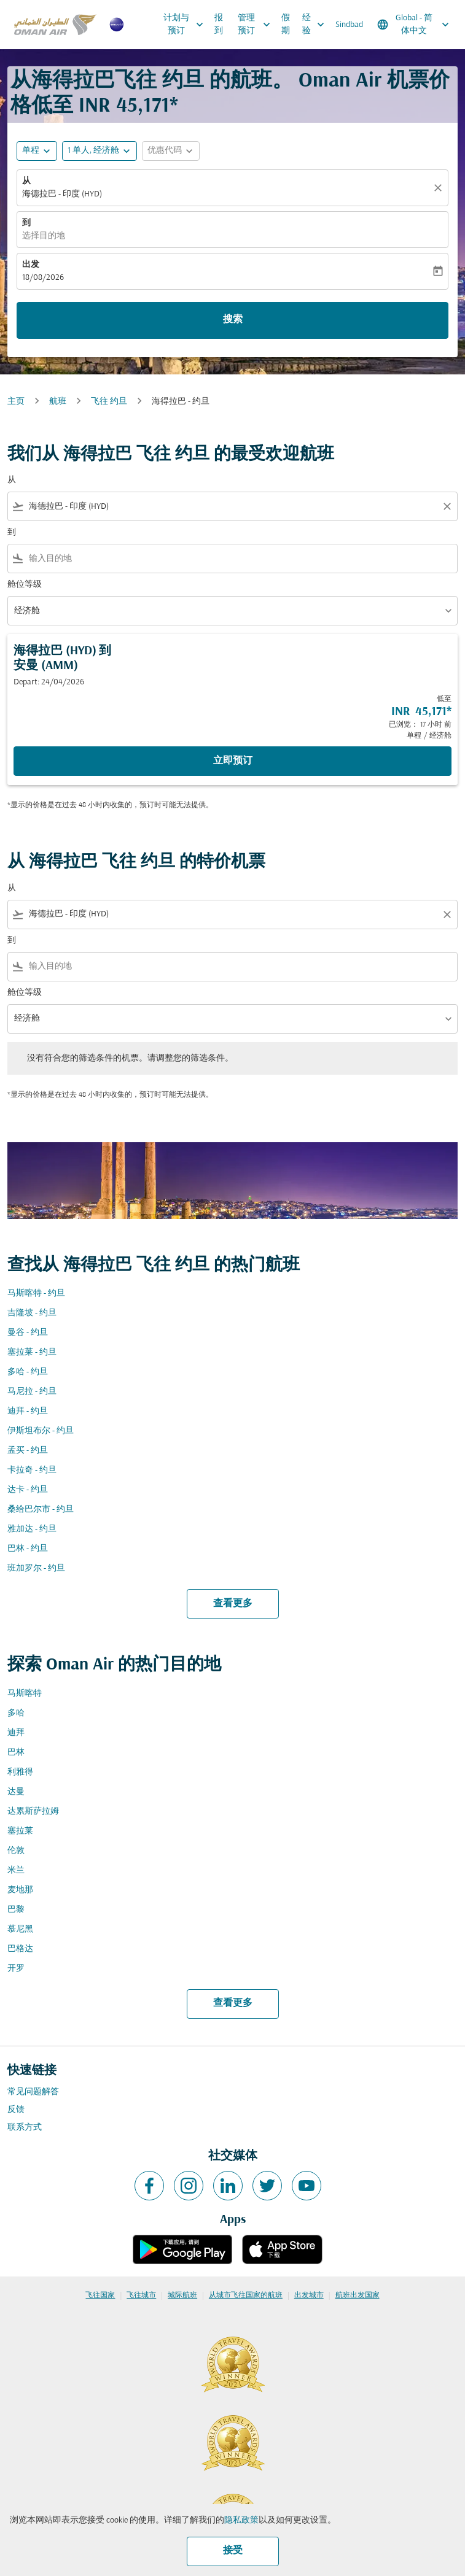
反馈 (16, 2109)
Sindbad (349, 24)
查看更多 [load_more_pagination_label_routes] (232, 1604)
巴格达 (20, 1949)
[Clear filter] (446, 506)
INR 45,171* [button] (128, 106)
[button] (99, 151)
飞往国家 (100, 2295)
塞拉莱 (20, 1831)
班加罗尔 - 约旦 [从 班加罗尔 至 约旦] (36, 1568)
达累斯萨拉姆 (33, 1811)
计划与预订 (186, 24)
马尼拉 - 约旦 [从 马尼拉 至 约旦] (32, 1391)
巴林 (16, 1752)
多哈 (16, 1713)
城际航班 (182, 2295)
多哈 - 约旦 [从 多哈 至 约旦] (27, 1372)
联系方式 (24, 2127)
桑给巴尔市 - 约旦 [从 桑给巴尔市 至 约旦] (40, 1509)
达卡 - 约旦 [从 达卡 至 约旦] (27, 1490)
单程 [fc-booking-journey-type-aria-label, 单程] (30, 150)
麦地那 (20, 1890)
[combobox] (232, 506)
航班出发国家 (357, 2295)
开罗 (16, 1968)
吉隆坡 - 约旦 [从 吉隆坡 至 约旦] (32, 1313)
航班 (57, 401)
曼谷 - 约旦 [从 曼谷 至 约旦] (27, 1332)
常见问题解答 (33, 2092)
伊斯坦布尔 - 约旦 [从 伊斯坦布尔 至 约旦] (40, 1431)
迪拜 (16, 1733)
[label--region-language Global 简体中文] (414, 24)
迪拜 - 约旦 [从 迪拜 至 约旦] (27, 1411)
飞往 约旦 (109, 401)
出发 (30, 264)
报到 (218, 25)
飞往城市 (141, 2295)
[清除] (440, 188)
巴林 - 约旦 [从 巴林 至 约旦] (27, 1548)
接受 (233, 2551)
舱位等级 (24, 584)
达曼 (16, 1792)
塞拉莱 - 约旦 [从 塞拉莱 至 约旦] (32, 1352)
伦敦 (16, 1850)
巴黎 (16, 1909)
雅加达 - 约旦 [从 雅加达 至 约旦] (32, 1529)
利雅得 (20, 1772)
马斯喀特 (24, 1693)
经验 (316, 24)
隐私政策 (241, 2520)
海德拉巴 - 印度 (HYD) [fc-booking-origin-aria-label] (62, 194)
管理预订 (257, 24)
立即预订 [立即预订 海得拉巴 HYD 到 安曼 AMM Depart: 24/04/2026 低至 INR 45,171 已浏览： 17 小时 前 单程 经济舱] (232, 761)
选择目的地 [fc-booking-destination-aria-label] (43, 236)
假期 (285, 25)
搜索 (233, 320)
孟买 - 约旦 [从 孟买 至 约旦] (27, 1450)
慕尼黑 (20, 1929)
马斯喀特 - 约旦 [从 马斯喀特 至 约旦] (36, 1293)
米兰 (16, 1870)
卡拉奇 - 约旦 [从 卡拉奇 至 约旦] (32, 1470)
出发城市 (309, 2295)
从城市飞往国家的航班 (246, 2295)
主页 (16, 401)
